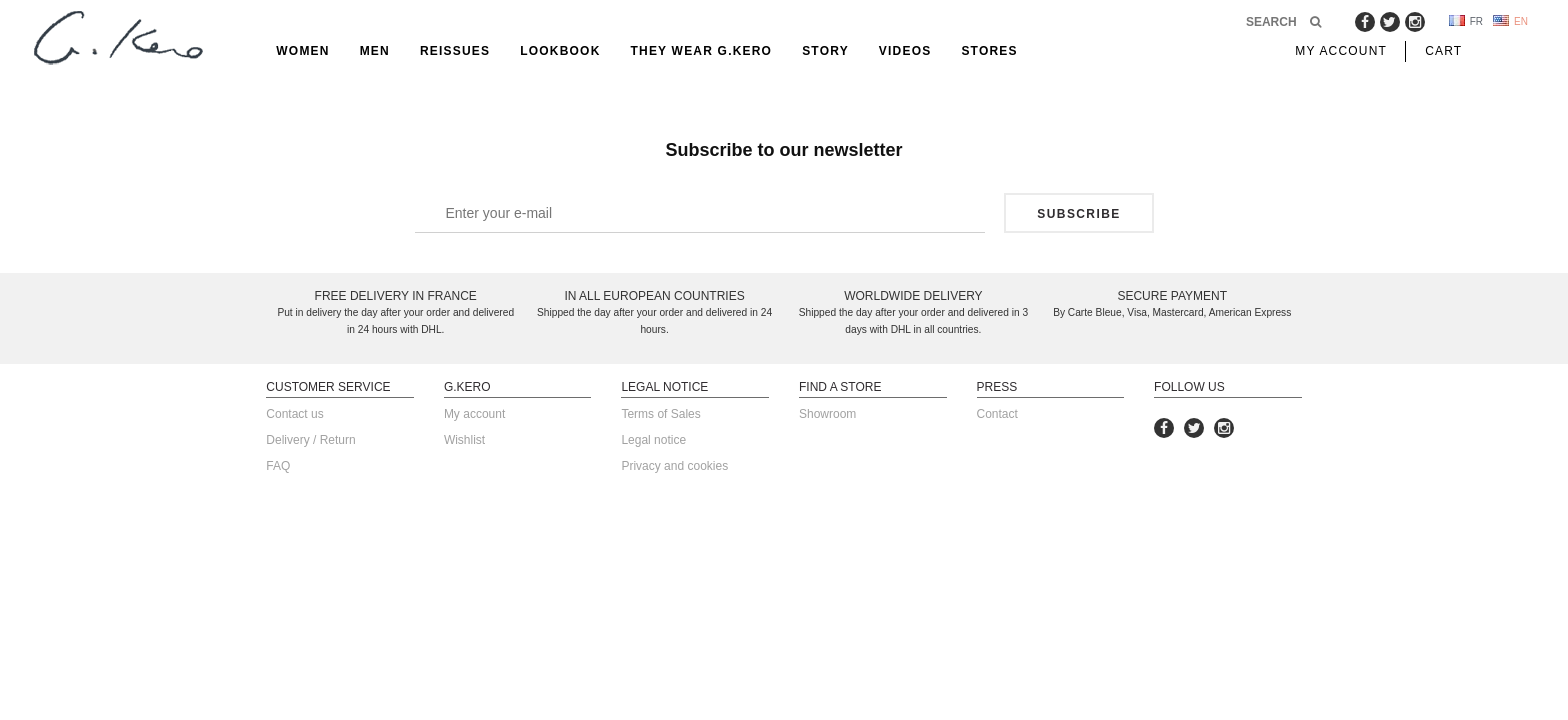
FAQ (278, 466)
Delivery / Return (310, 440)
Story (825, 51)
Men (375, 51)
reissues (455, 51)
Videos (905, 51)
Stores (989, 51)
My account (474, 414)
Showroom (827, 414)
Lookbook (560, 51)
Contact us (294, 414)
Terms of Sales (660, 414)
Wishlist (464, 440)
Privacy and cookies (674, 466)
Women (302, 51)
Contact (997, 414)
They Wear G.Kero (702, 51)
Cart (1443, 51)
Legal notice (653, 440)
